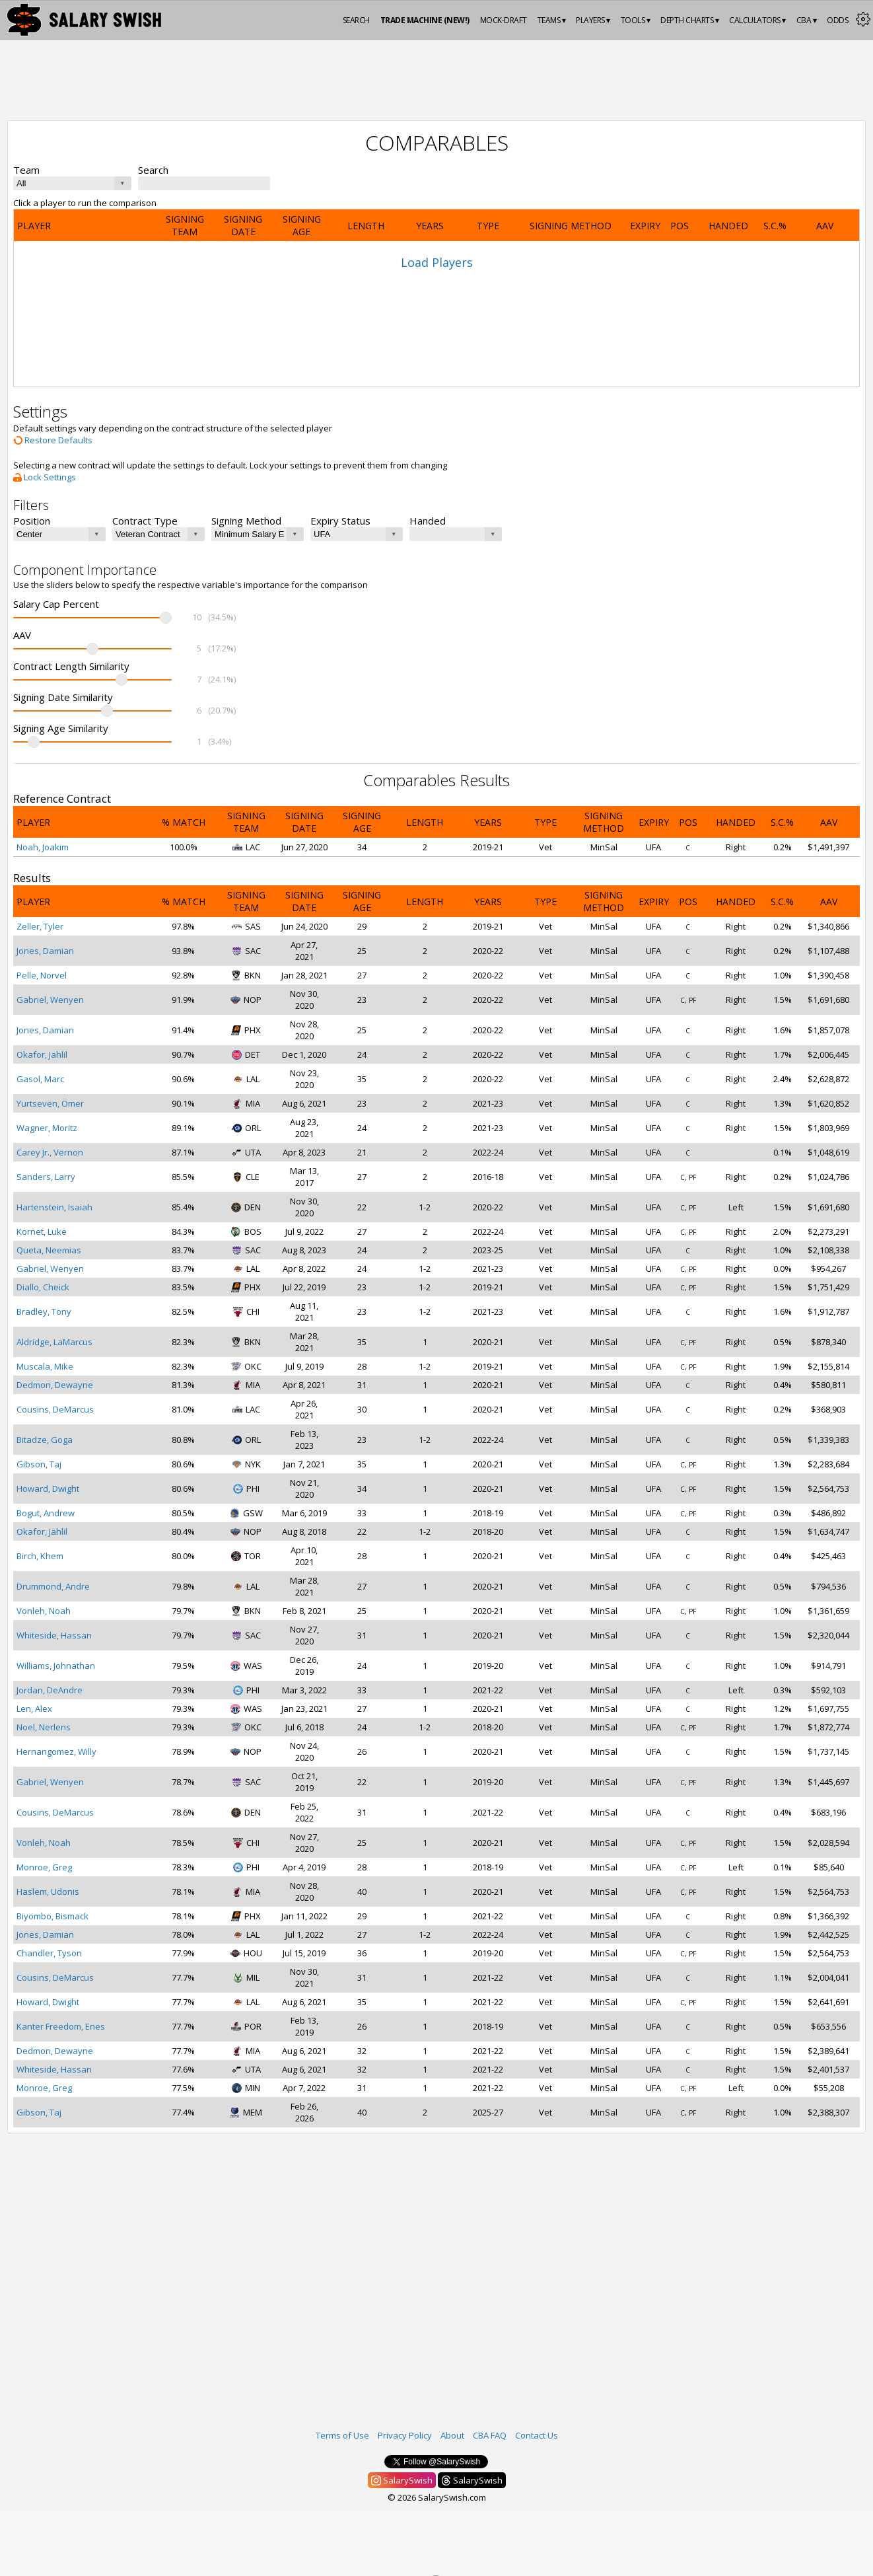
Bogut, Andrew (46, 1513)
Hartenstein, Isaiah (54, 1207)
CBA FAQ (489, 2435)
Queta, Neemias (49, 1250)
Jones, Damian (45, 951)
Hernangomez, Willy (56, 1751)
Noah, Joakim (43, 847)
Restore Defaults (52, 440)
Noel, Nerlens (44, 1727)
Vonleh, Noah (44, 1611)
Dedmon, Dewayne (55, 1385)
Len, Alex (34, 1708)
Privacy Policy (405, 2435)
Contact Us (536, 2435)
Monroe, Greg (44, 1867)
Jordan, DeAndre (50, 1690)
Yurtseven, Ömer (50, 1103)
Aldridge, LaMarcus (54, 1342)
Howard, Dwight (48, 1488)
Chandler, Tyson (49, 1953)
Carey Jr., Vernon (50, 1152)
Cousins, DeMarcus (55, 1409)
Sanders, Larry (46, 1177)
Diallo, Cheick (43, 1287)
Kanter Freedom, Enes (61, 2026)
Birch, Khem (40, 1556)
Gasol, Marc (40, 1079)
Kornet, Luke (42, 1231)
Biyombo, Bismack (52, 1916)
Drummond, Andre (53, 1586)
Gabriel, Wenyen (50, 1000)
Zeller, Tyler (40, 926)
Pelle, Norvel (42, 975)
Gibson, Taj (39, 1464)
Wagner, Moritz (47, 1128)
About (452, 2435)
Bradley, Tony (44, 1311)
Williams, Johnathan (56, 1666)
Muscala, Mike (45, 1366)
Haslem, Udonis (48, 1891)
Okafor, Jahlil (42, 1054)
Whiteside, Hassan (54, 1635)
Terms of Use (342, 2435)
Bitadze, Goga (45, 1440)
